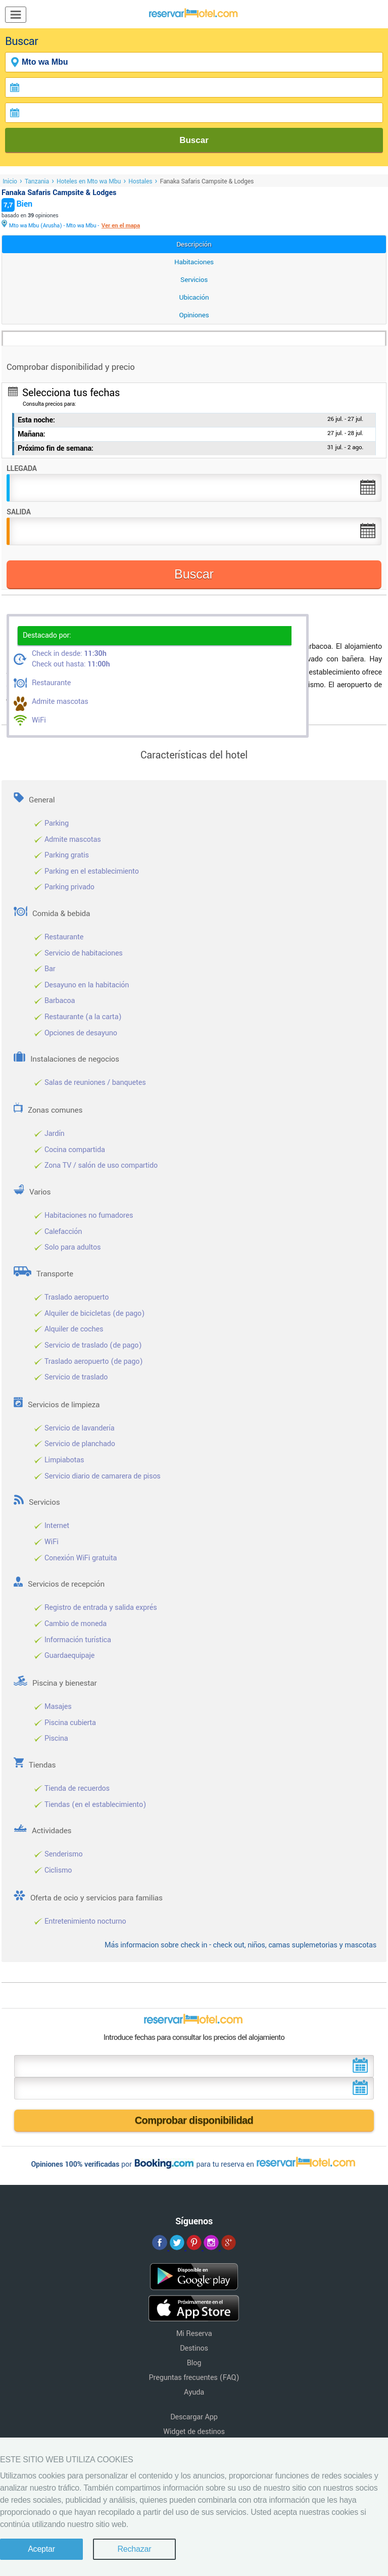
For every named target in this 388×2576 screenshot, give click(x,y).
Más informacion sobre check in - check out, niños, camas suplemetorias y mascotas (240, 1945)
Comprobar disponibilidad (194, 2120)
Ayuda (194, 2392)
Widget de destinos (194, 2431)
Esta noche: (36, 420)
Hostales (140, 181)
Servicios (194, 279)
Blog (194, 2363)
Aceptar (41, 2549)
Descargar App (193, 2417)
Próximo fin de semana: (55, 448)
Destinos (194, 2348)
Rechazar (134, 2549)
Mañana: (31, 434)
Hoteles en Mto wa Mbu (89, 181)
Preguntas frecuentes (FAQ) (194, 2377)
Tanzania (37, 181)
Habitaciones (194, 262)
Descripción (194, 244)
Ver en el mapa (121, 225)
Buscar (194, 140)
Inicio (10, 181)
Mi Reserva (194, 2333)
